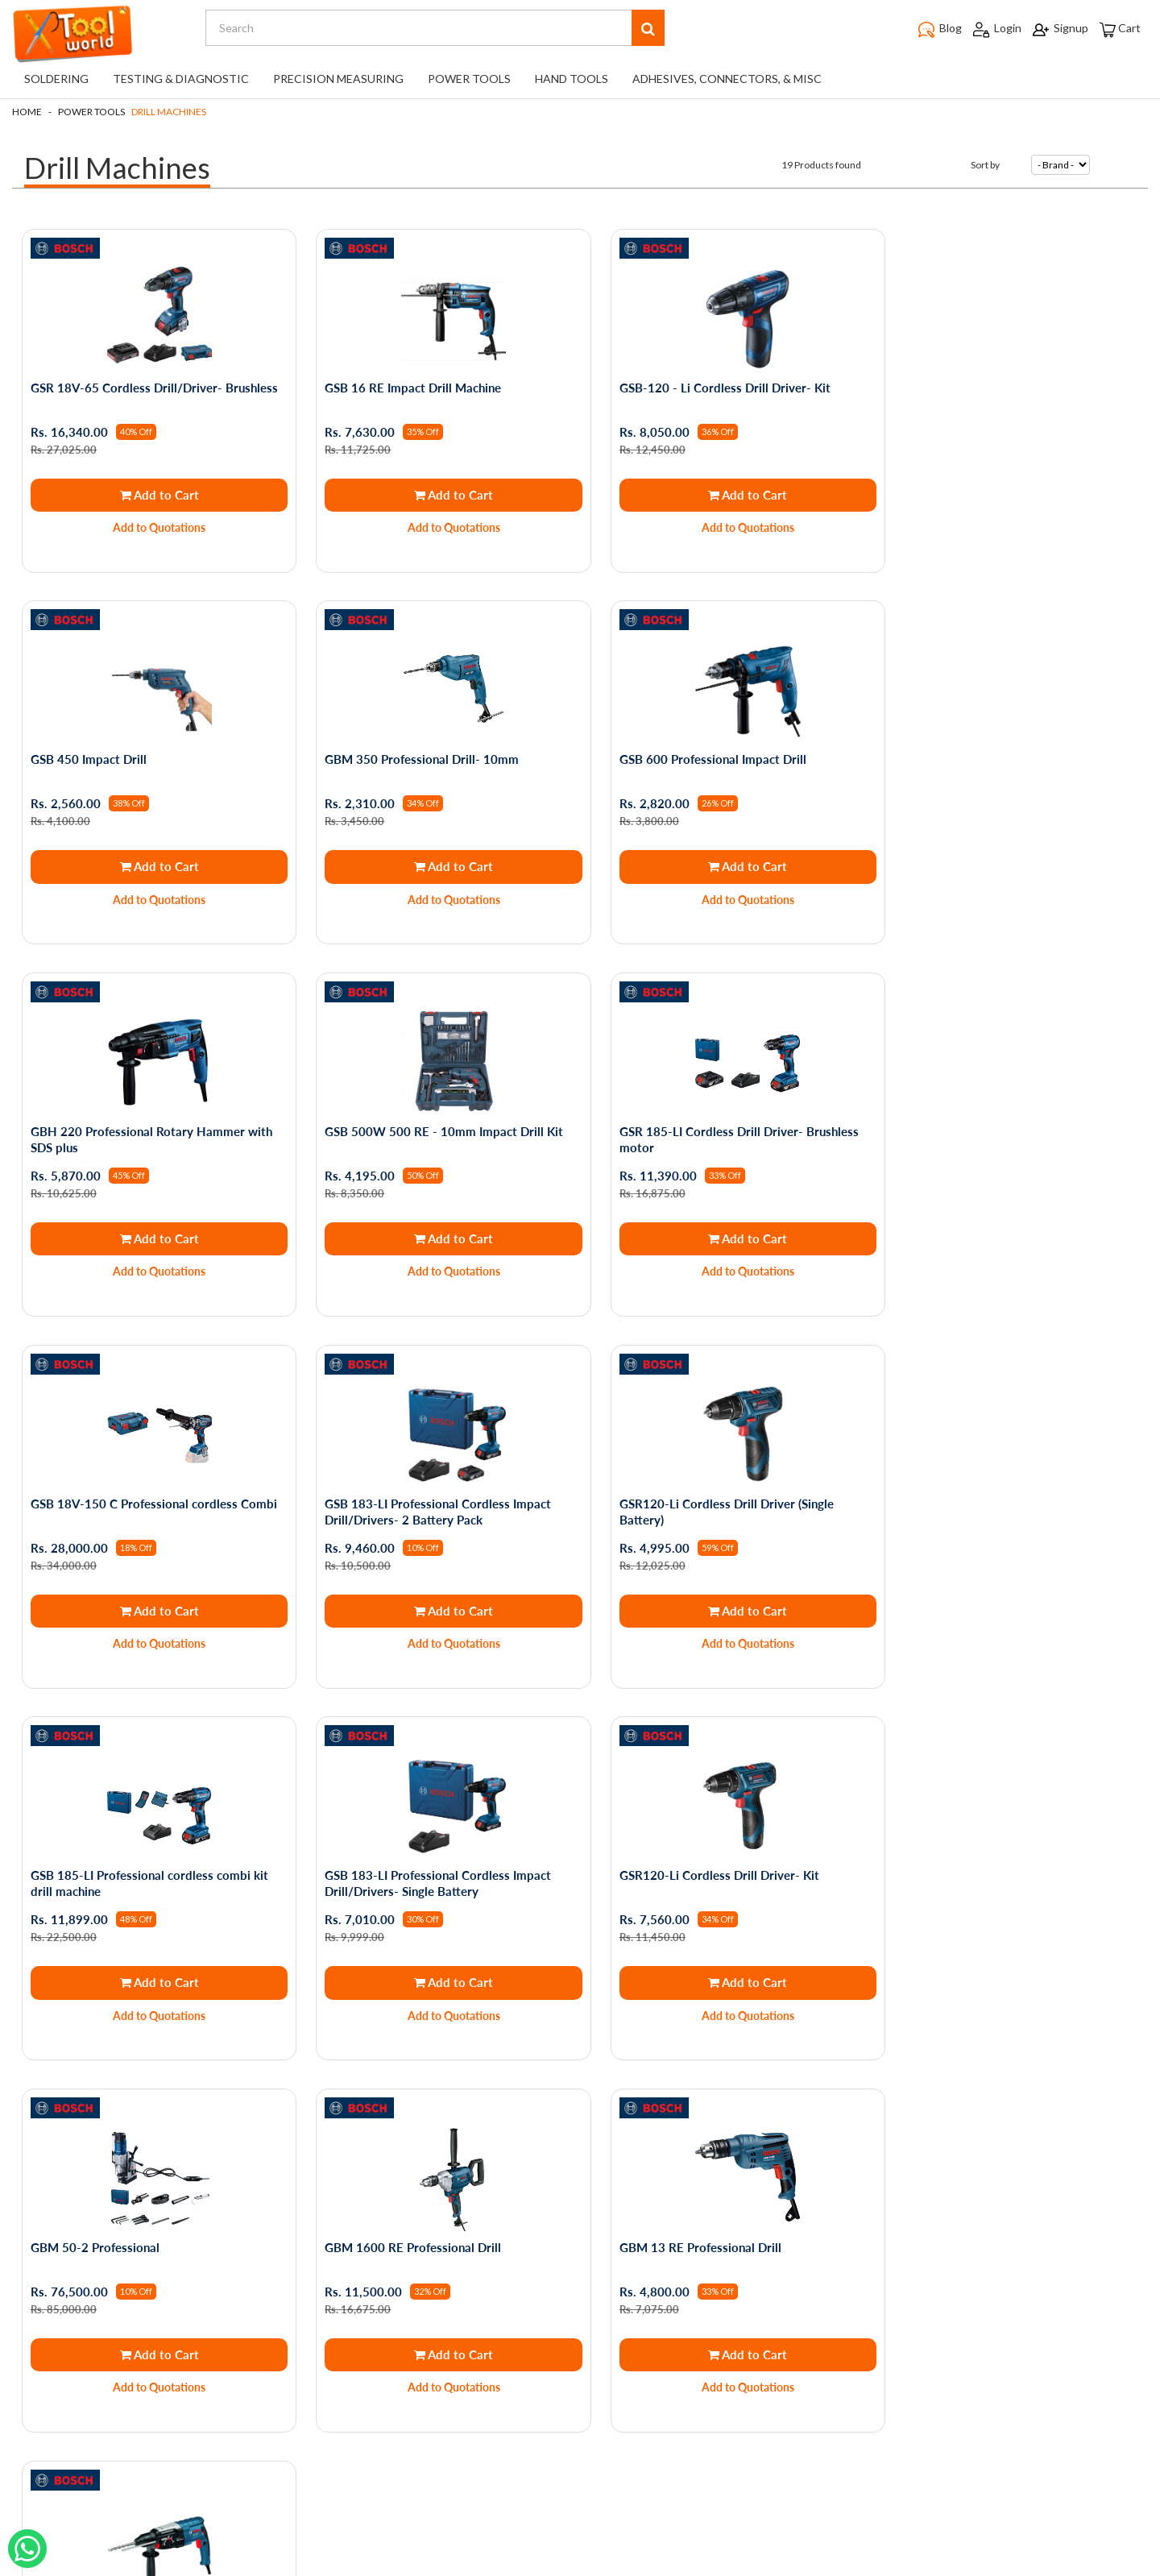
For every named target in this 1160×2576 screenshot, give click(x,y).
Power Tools (469, 78)
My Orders (335, 2210)
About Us (143, 2256)
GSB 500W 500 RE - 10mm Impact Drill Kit (1003, 754)
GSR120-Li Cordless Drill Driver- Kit (700, 1487)
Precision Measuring (338, 78)
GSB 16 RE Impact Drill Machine (405, 387)
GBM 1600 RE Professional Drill (120, 1854)
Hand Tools (571, 78)
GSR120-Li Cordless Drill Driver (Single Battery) (991, 1129)
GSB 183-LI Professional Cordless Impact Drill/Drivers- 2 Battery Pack (713, 1129)
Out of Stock (722, 1959)
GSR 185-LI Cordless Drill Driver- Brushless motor (151, 1129)
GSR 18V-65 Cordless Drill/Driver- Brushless (128, 395)
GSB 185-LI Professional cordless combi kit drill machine (151, 1495)
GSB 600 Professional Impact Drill (410, 754)
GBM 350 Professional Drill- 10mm (129, 754)
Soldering (56, 78)
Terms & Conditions (169, 2233)
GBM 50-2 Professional (948, 1487)
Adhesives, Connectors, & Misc (727, 78)
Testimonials (151, 2323)
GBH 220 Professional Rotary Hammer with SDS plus (721, 762)
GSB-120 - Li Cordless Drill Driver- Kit (705, 387)
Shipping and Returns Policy (189, 2278)
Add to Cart (153, 494)
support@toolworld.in (584, 2436)
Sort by (985, 165)
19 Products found (821, 165)
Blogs (133, 2301)
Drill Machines (168, 112)
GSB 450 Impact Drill (942, 387)
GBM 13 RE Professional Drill (397, 1854)
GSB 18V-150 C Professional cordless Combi (420, 1129)
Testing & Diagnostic (181, 78)
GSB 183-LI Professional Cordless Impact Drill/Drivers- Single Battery (430, 1495)
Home (27, 112)
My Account (339, 2233)
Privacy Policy (153, 2210)
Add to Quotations (154, 527)
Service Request (160, 2346)
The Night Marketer (628, 2565)
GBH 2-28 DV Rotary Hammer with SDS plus (710, 1862)
